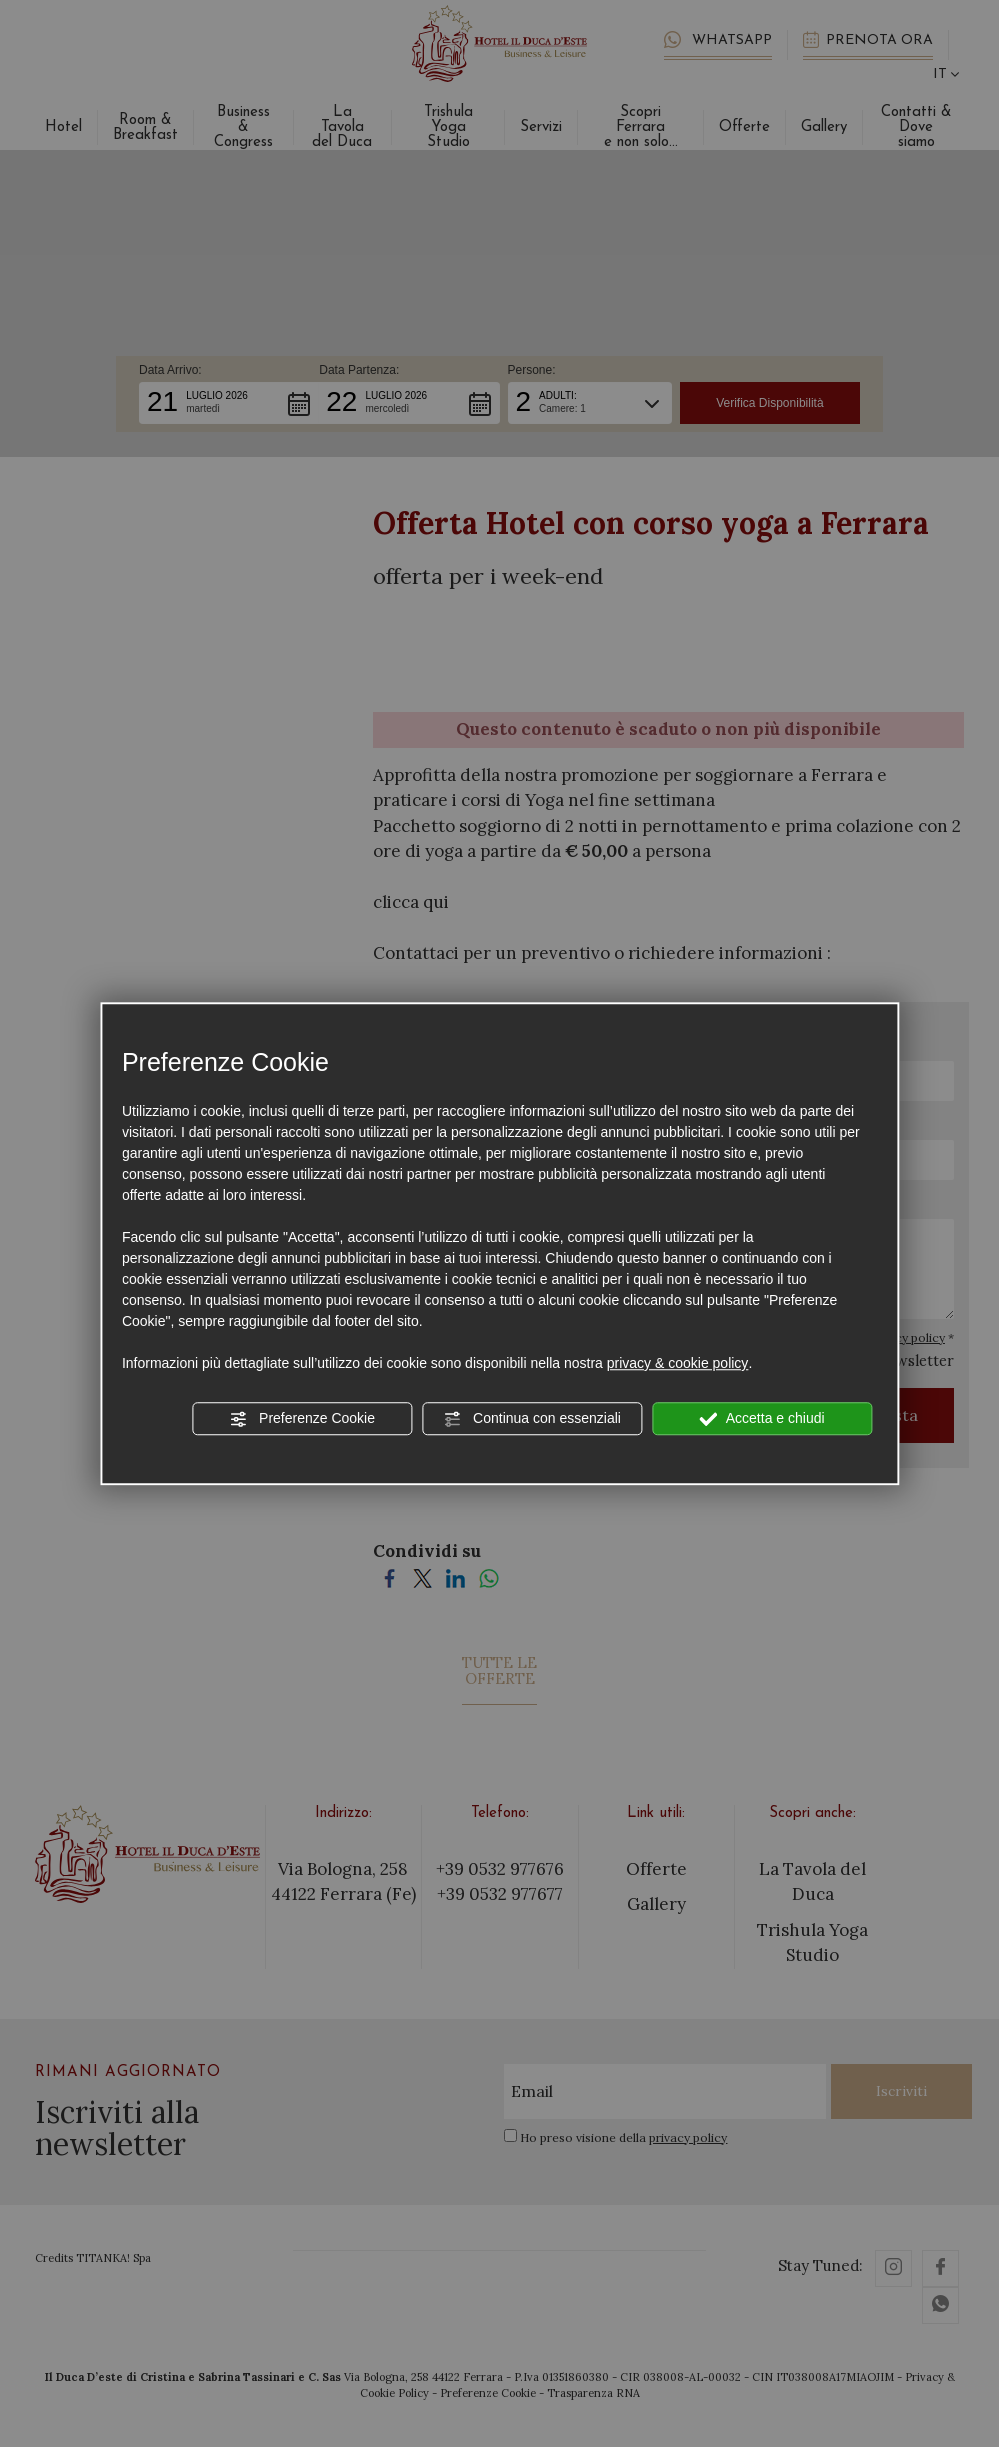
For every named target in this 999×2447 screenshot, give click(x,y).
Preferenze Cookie (302, 1419)
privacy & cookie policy (678, 1363)
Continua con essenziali (532, 1419)
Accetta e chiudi (762, 1419)
